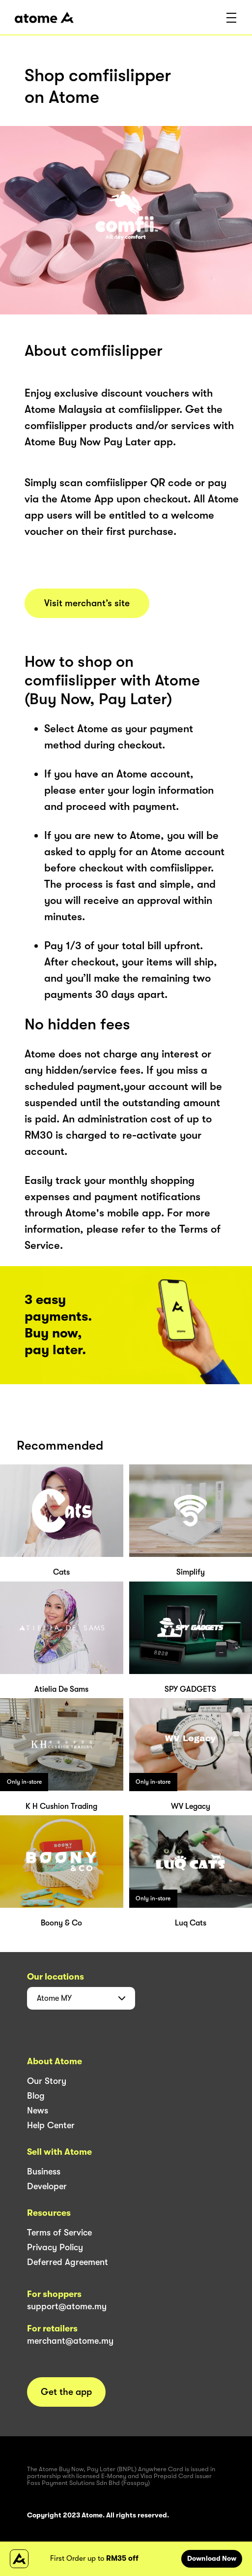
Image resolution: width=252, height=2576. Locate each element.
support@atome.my (67, 2306)
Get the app (66, 2392)
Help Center (51, 2125)
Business (43, 2171)
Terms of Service (59, 2232)
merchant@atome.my (70, 2341)
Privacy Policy (55, 2247)
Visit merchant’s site (87, 603)
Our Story (46, 2081)
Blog (36, 2096)
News (37, 2110)
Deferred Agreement (67, 2262)
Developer (47, 2186)
